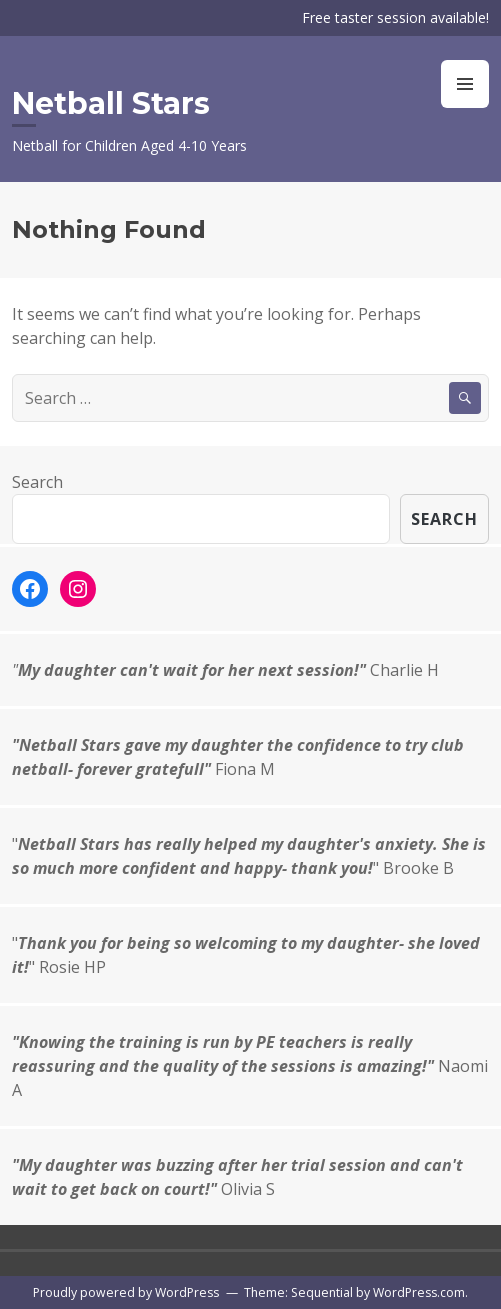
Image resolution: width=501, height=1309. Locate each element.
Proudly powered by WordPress (126, 1292)
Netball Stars (111, 103)
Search (37, 482)
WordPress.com (419, 1292)
